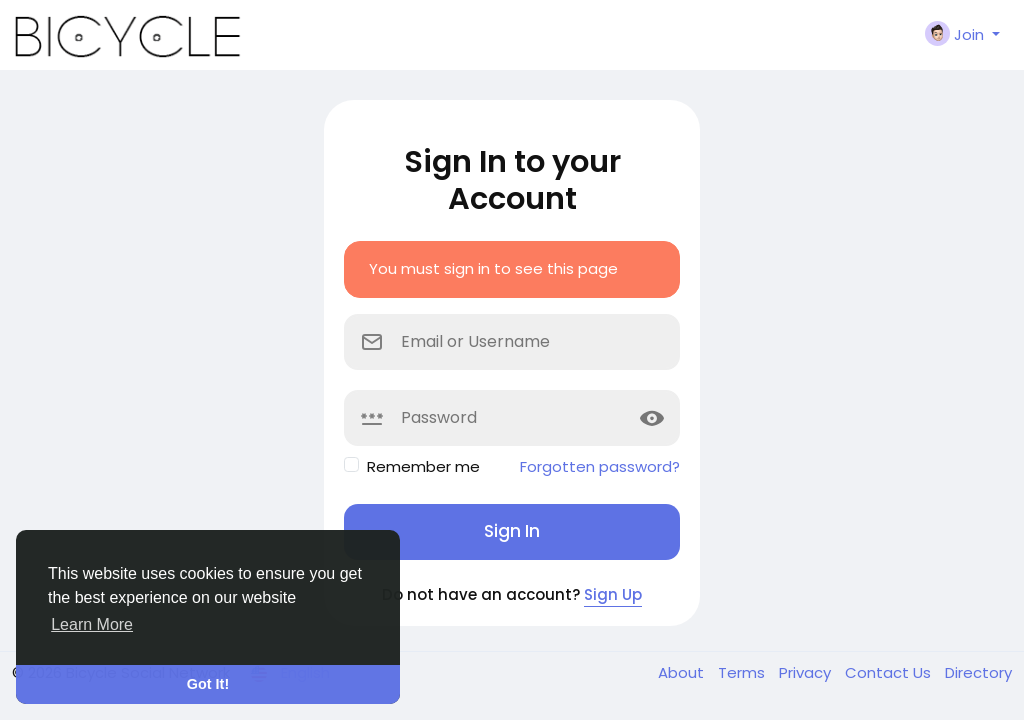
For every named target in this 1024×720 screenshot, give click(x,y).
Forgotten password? (600, 466)
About (683, 672)
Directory (978, 672)
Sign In (512, 531)
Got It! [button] (208, 684)
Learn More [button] (92, 624)
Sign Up (613, 594)
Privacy (807, 672)
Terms (743, 672)
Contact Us (890, 672)
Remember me (423, 466)
